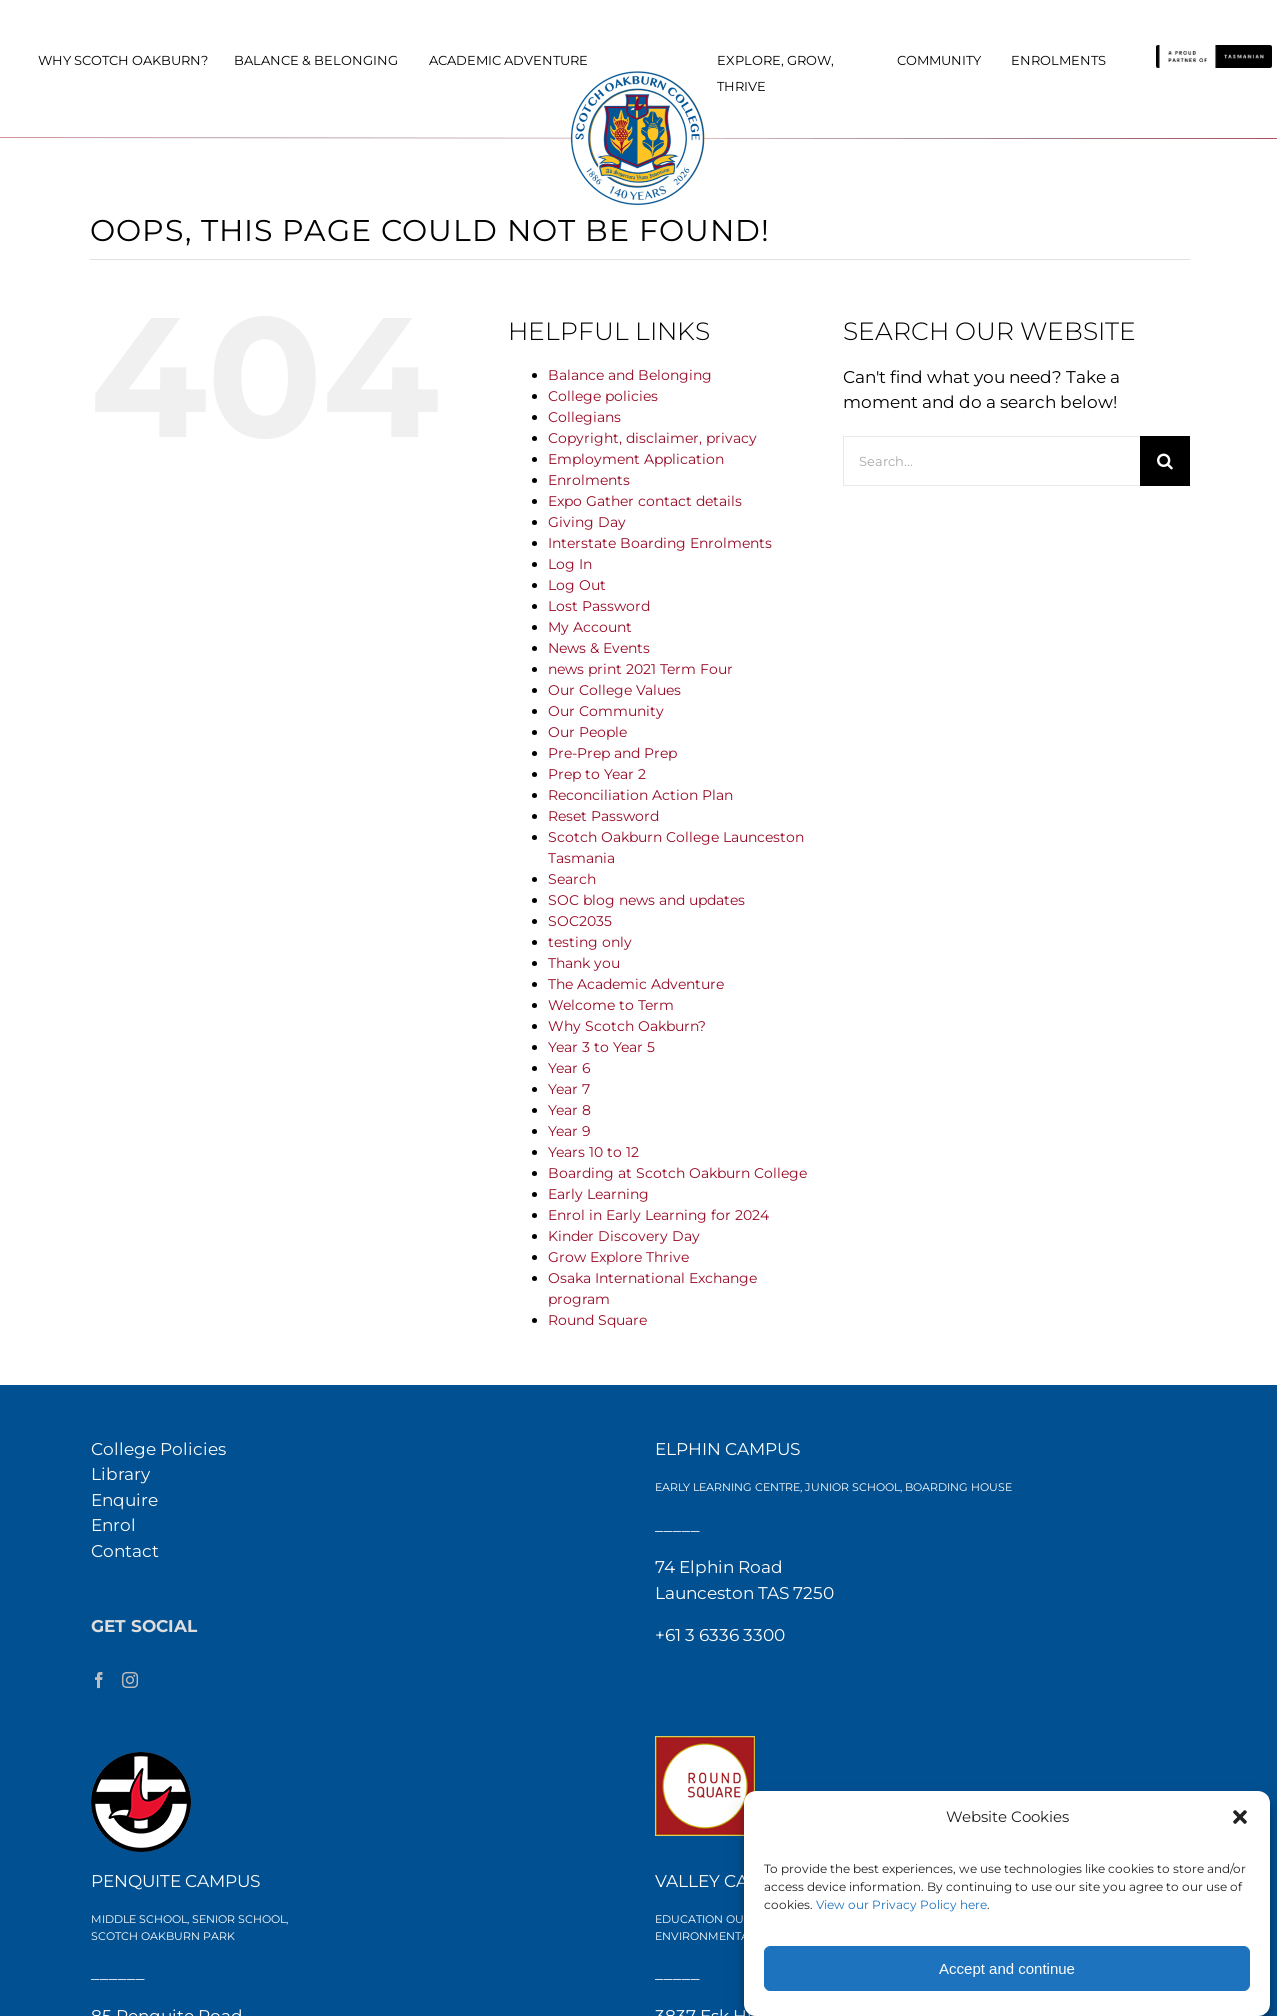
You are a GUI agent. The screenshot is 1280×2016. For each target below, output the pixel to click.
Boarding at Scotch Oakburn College (677, 1173)
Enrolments (589, 480)
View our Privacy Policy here (901, 1904)
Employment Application (636, 459)
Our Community (606, 711)
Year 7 (569, 1089)
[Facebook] (99, 1680)
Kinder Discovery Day (624, 1236)
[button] (1240, 1817)
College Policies (158, 1449)
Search (572, 879)
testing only (590, 942)
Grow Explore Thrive (618, 1257)
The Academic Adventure (636, 984)
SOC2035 (580, 921)
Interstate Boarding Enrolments (660, 543)
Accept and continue (1007, 1968)
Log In (570, 564)
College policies (603, 396)
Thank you (584, 963)
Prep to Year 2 (597, 774)
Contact (125, 1551)
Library (120, 1474)
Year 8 (569, 1110)
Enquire (124, 1500)
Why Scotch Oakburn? (627, 1026)
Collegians (584, 417)
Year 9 (569, 1131)
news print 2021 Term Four (640, 669)
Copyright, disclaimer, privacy (652, 438)
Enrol (113, 1525)
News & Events (599, 648)
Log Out (577, 585)
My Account (590, 627)
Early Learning (598, 1194)
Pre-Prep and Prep (612, 753)
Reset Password (603, 816)
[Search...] (991, 461)
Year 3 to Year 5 (601, 1047)
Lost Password (599, 606)
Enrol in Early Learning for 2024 (658, 1215)
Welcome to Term (611, 1005)
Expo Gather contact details (645, 501)
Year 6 (569, 1068)
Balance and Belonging (630, 375)
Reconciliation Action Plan (640, 795)
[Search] (1165, 461)
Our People (587, 732)
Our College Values (614, 690)
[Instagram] (130, 1680)
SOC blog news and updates (646, 900)
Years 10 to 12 (593, 1152)
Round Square (597, 1320)
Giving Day (587, 522)
